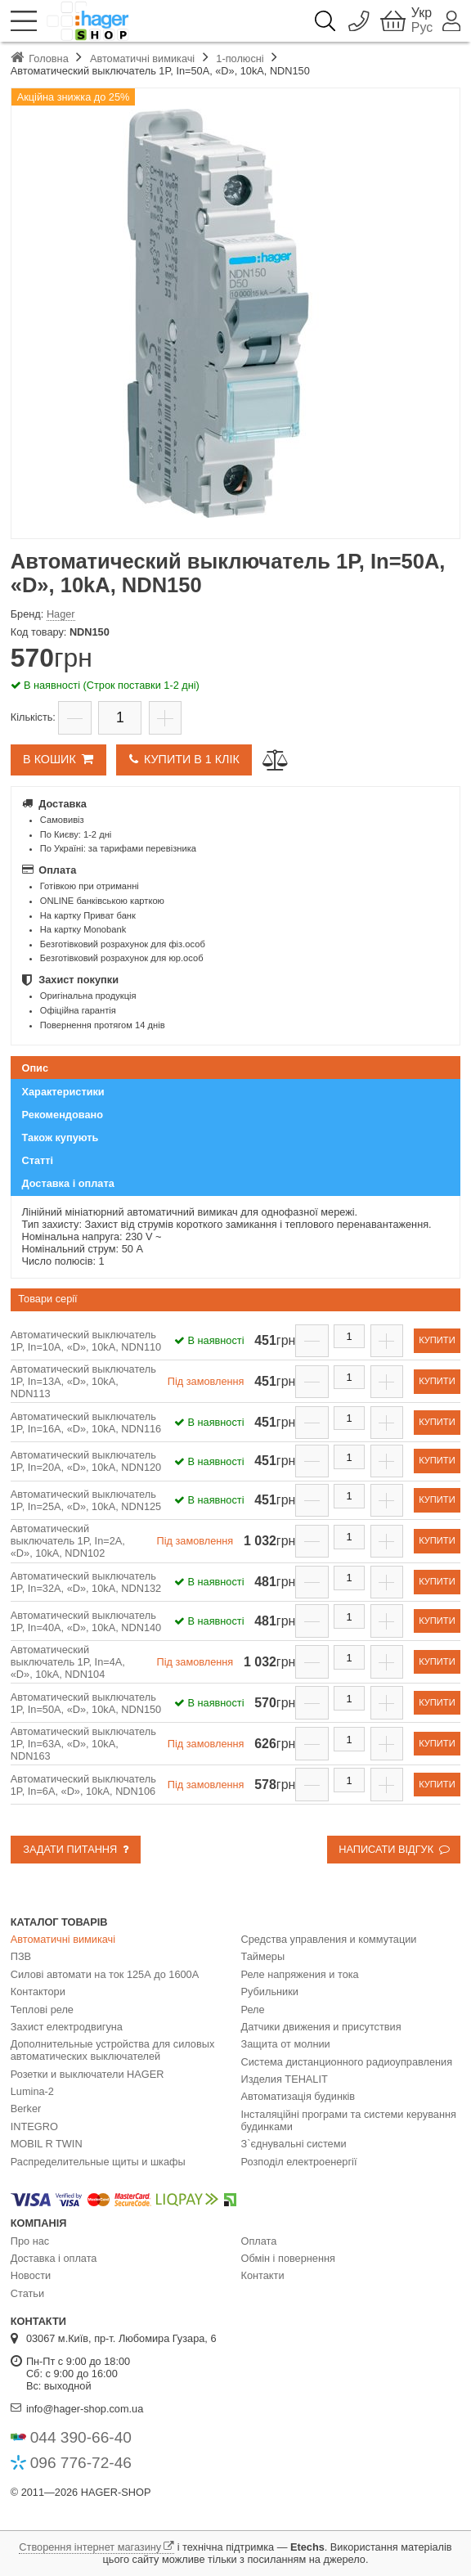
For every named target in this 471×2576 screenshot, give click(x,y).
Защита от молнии (285, 2044)
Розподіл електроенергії (299, 2162)
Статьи (27, 2293)
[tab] (236, 1068)
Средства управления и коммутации (329, 1939)
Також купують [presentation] (60, 1137)
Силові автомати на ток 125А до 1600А (105, 1974)
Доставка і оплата (54, 2258)
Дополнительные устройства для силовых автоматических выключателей (113, 2050)
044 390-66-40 (81, 2437)
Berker (26, 2108)
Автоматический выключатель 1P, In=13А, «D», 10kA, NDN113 (83, 1381)
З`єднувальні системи (294, 2144)
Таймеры (263, 1956)
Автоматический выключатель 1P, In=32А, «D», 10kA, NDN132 (86, 1582)
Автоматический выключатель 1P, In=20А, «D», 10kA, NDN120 (86, 1461)
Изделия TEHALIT (284, 2079)
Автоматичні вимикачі (63, 1939)
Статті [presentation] (38, 1160)
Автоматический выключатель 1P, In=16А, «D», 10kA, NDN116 (86, 1422)
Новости (31, 2275)
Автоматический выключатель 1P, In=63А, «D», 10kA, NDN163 (83, 1743)
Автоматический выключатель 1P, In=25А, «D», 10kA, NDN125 (86, 1500)
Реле (253, 2009)
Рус (422, 28)
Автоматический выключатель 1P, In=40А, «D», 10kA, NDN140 (86, 1621)
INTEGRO (34, 2126)
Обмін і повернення (288, 2258)
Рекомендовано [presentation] (62, 1114)
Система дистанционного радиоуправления (347, 2062)
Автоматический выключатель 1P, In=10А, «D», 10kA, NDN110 (86, 1340)
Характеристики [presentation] (63, 1092)
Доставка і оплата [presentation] (68, 1183)
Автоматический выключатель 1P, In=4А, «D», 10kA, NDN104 (68, 1661)
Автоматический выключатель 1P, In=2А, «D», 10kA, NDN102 (68, 1540)
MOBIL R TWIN (47, 2144)
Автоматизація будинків (298, 2096)
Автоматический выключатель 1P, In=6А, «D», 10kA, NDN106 (83, 1785)
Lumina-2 (32, 2091)
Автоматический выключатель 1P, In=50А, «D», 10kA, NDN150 (86, 1703)
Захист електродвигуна (67, 2027)
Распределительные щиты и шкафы (98, 2162)
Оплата (259, 2241)
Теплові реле (42, 2009)
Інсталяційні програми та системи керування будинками (348, 2120)
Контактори (38, 1991)
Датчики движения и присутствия (321, 2027)
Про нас (30, 2241)
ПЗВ (21, 1956)
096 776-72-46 (81, 2462)
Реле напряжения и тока (300, 1974)
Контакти (263, 2275)
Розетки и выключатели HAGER (87, 2074)
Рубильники (269, 1991)
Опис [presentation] (35, 1068)
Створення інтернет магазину (90, 2547)
